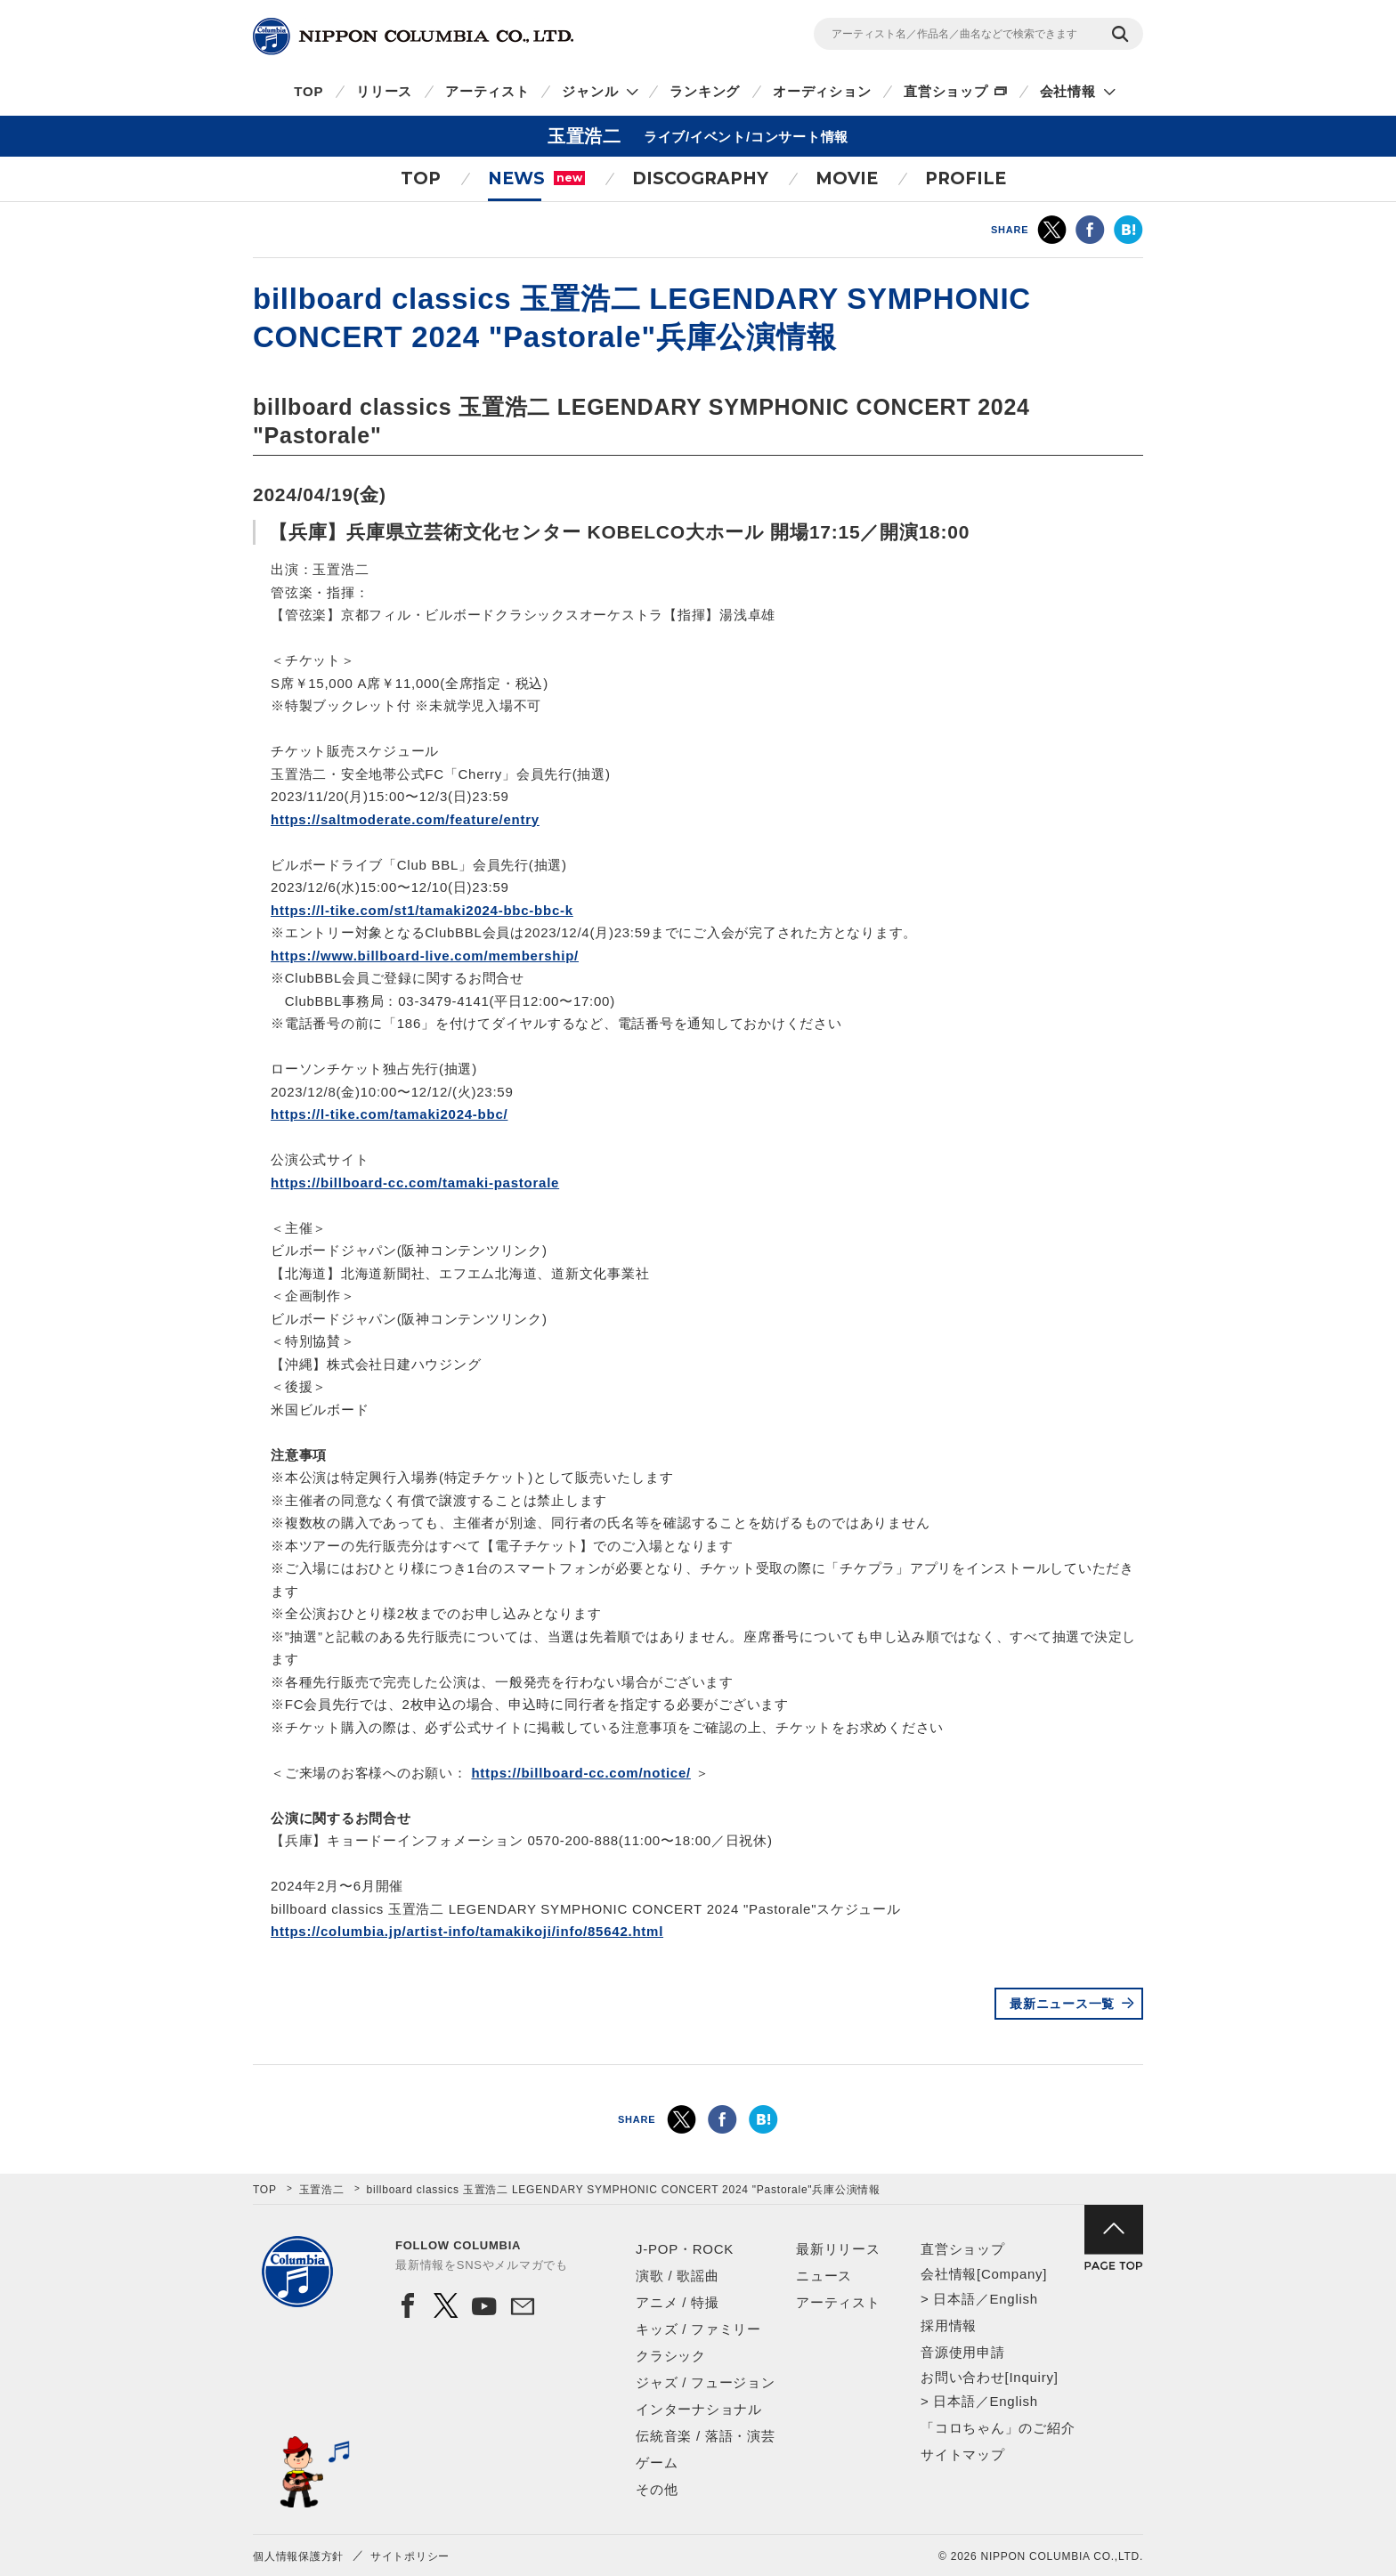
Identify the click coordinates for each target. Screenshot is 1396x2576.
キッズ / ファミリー (698, 2329)
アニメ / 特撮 (677, 2302)
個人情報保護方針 (298, 2556)
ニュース (824, 2275)
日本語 (954, 2298)
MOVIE (847, 178)
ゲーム (657, 2462)
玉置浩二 (322, 2189)
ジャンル (590, 91)
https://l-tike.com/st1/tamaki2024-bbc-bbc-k (422, 910)
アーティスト (487, 91)
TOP (308, 91)
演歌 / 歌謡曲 (677, 2275)
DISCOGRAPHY (700, 178)
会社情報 (1068, 91)
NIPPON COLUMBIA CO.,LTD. (413, 36)
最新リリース (838, 2248)
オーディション (822, 91)
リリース (384, 91)
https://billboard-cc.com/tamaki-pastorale (415, 1182)
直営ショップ (946, 91)
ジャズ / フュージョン (705, 2382)
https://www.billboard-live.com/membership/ (425, 955)
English (1013, 2298)
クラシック (671, 2355)
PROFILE (965, 178)
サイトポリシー (410, 2556)
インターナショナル (699, 2409)
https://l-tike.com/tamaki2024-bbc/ (389, 1114)
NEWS (536, 178)
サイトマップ (963, 2454)
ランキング (705, 91)
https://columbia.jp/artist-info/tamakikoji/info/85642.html (467, 1931)
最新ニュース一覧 (1062, 2004)
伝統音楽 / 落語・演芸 (705, 2435)
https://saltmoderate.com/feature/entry (405, 819)
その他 (657, 2489)
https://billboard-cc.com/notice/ (581, 1772)
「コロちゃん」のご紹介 (998, 2427)
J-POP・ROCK (685, 2248)
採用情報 (949, 2325)
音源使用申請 (963, 2352)
